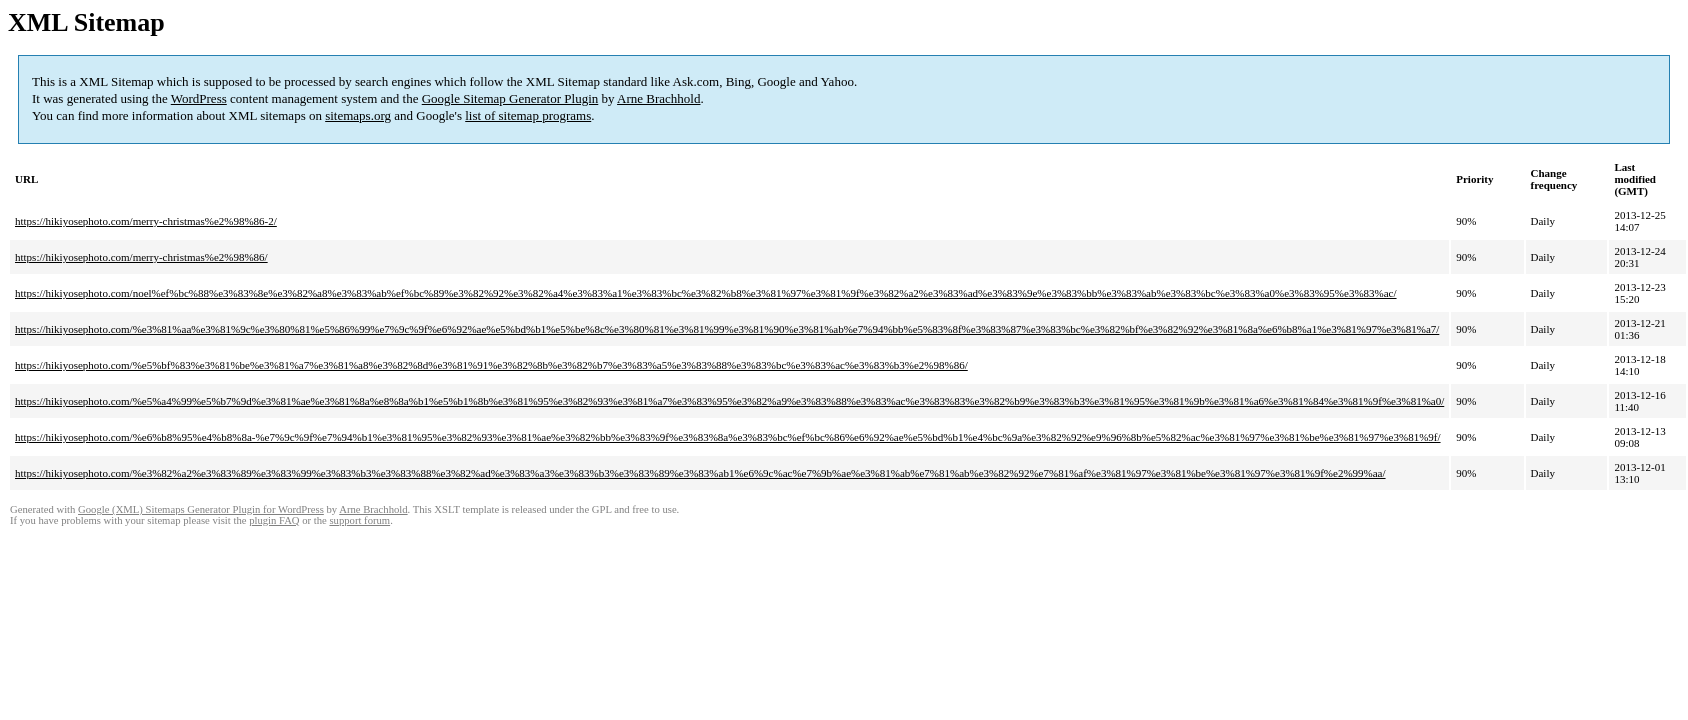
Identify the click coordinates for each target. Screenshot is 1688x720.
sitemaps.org (358, 115)
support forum (359, 520)
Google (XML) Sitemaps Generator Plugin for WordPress (201, 509)
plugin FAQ (274, 520)
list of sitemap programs (528, 115)
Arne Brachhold (658, 98)
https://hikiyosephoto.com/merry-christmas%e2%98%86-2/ (146, 221)
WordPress (199, 98)
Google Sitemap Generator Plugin (510, 98)
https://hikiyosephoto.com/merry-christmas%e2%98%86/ (141, 257)
